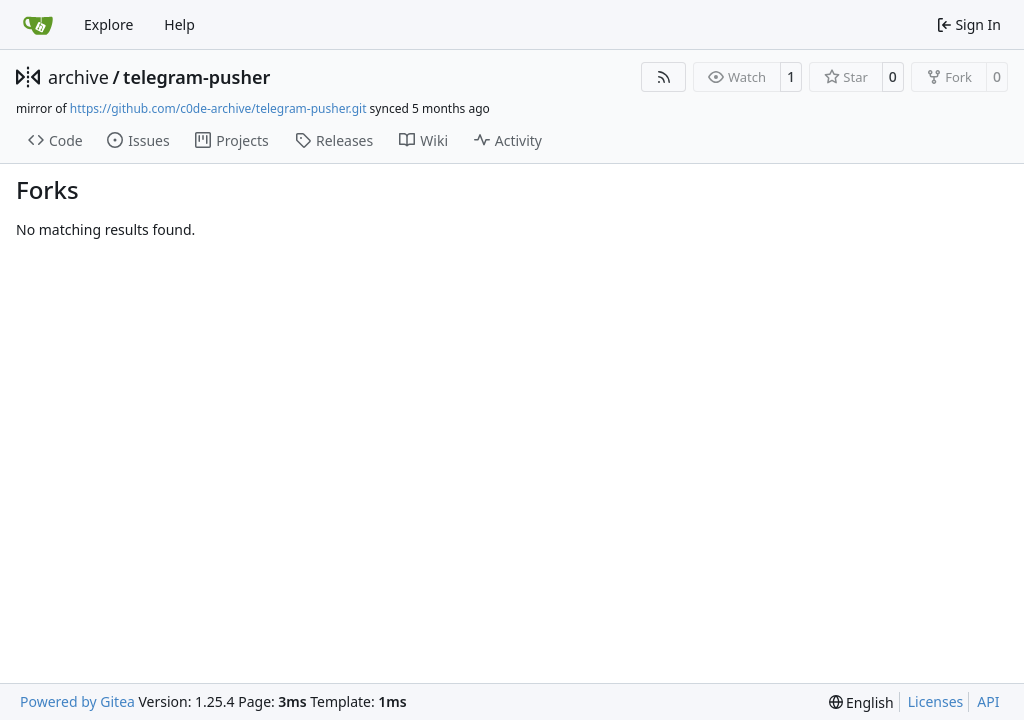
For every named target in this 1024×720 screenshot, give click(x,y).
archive (78, 77)
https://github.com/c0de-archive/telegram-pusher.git (218, 108)
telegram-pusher (196, 77)
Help (179, 24)
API (988, 701)
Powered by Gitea (77, 701)
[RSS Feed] (664, 77)
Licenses (936, 701)
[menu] (861, 702)
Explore (108, 24)
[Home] (38, 25)
